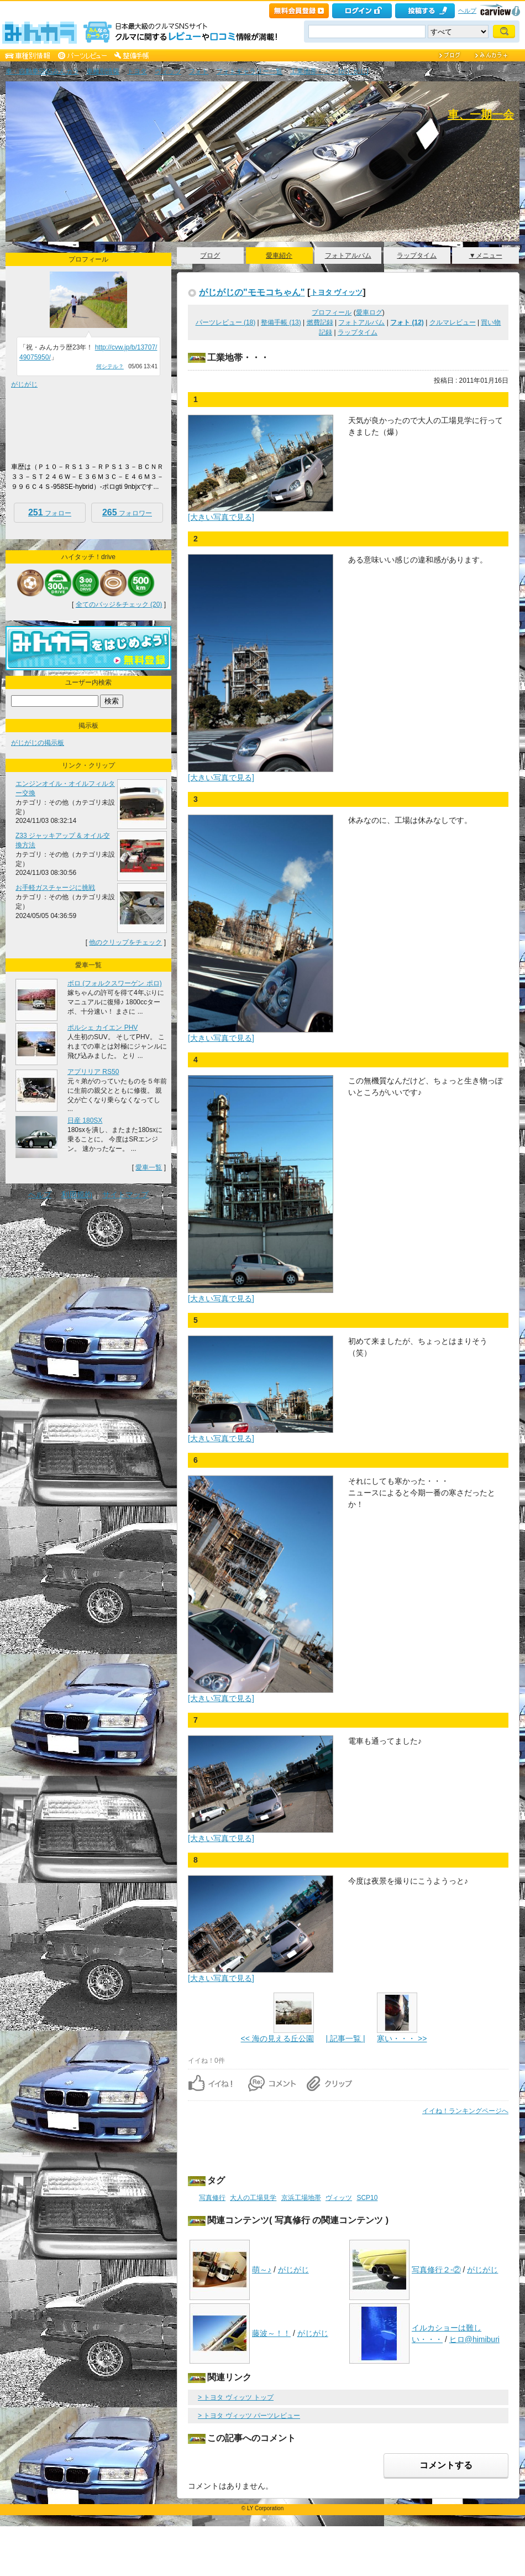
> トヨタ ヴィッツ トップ (236, 2397)
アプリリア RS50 (93, 1072)
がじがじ (293, 2269)
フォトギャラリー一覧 (249, 71)
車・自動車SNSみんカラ (42, 71)
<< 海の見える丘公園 (277, 2038)
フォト (198, 71)
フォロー (49, 512)
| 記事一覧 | (345, 2038)
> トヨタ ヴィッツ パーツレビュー (249, 2415)
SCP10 (366, 2198)
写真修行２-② (436, 2269)
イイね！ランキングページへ (465, 2111)
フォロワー (127, 512)
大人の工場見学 (253, 2198)
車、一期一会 (481, 114)
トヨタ (137, 71)
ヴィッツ (168, 71)
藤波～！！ (271, 2333)
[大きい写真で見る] (221, 517)
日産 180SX (84, 1120)
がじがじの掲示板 (37, 743)
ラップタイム (417, 255)
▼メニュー (485, 255)
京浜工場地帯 (301, 2198)
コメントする (446, 2465)
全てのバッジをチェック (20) (119, 604)
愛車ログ (369, 312)
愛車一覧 (148, 1167)
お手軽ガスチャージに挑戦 (55, 887)
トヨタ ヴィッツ (337, 292)
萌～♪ (261, 2269)
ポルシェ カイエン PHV (102, 1027)
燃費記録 (320, 322)
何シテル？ (110, 366)
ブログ (210, 255)
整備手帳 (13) (281, 322)
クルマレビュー (452, 322)
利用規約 (76, 1194)
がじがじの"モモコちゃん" (252, 292)
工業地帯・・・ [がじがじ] (329, 71)
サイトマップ (125, 1194)
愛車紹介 (279, 255)
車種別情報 (102, 71)
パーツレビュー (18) (226, 322)
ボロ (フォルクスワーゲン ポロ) (114, 983)
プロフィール (331, 312)
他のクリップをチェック (125, 942)
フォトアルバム (348, 255)
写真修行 (212, 2198)
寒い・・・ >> (402, 2038)
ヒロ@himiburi (474, 2339)
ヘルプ (467, 10)
